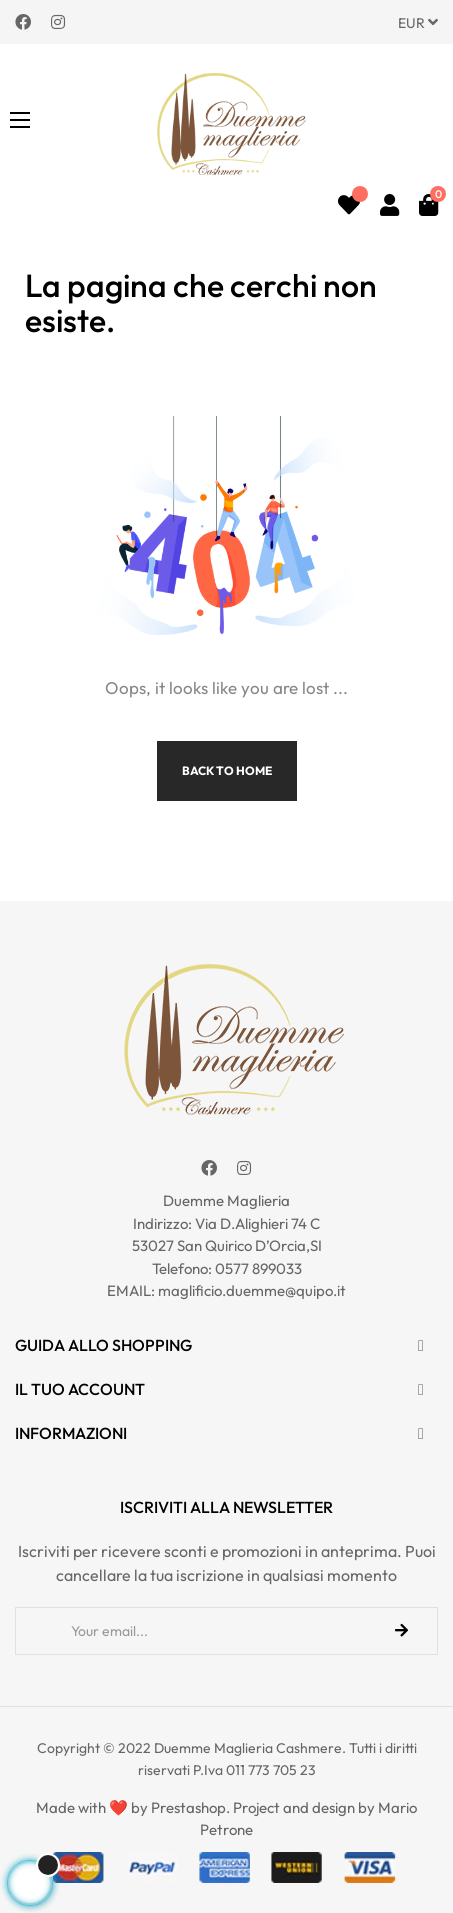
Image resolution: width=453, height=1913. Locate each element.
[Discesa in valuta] (418, 22)
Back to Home (227, 770)
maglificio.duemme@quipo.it (252, 1290)
